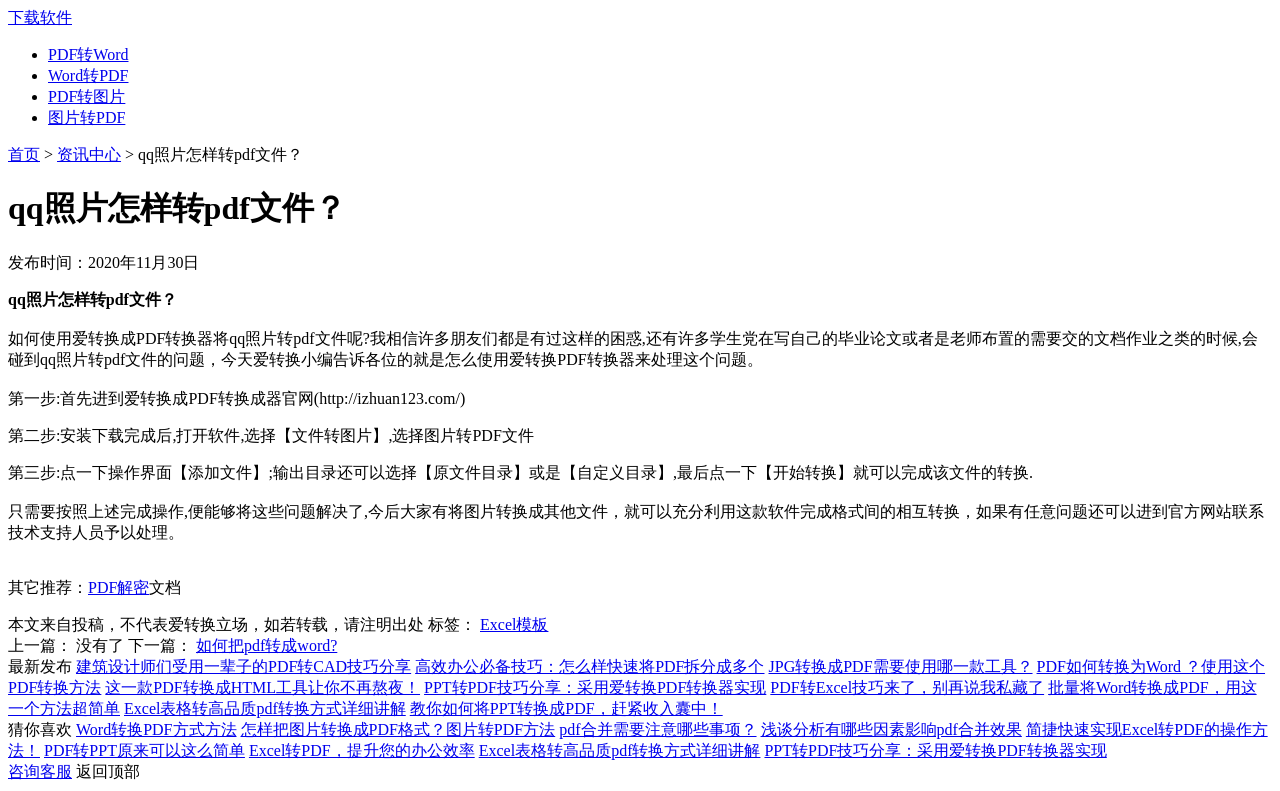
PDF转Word (88, 54)
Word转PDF (88, 75)
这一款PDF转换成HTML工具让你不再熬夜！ (262, 687)
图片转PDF (86, 117)
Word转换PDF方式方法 (156, 729)
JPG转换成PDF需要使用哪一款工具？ (901, 666)
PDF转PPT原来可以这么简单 (144, 750)
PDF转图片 (86, 96)
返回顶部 (108, 771)
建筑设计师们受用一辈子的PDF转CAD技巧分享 (243, 666)
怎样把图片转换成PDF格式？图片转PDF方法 (398, 729)
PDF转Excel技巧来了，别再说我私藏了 (907, 687)
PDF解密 (118, 587)
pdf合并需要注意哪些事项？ (657, 729)
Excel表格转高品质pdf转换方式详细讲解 (265, 708)
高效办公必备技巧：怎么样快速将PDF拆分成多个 (589, 666)
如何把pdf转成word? (266, 645)
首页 (24, 154)
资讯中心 (89, 154)
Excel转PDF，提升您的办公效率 (362, 750)
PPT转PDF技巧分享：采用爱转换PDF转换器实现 (595, 687)
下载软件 (40, 17)
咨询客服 (40, 771)
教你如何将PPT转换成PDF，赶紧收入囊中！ (566, 708)
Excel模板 (514, 624)
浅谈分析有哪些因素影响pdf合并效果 (891, 729)
